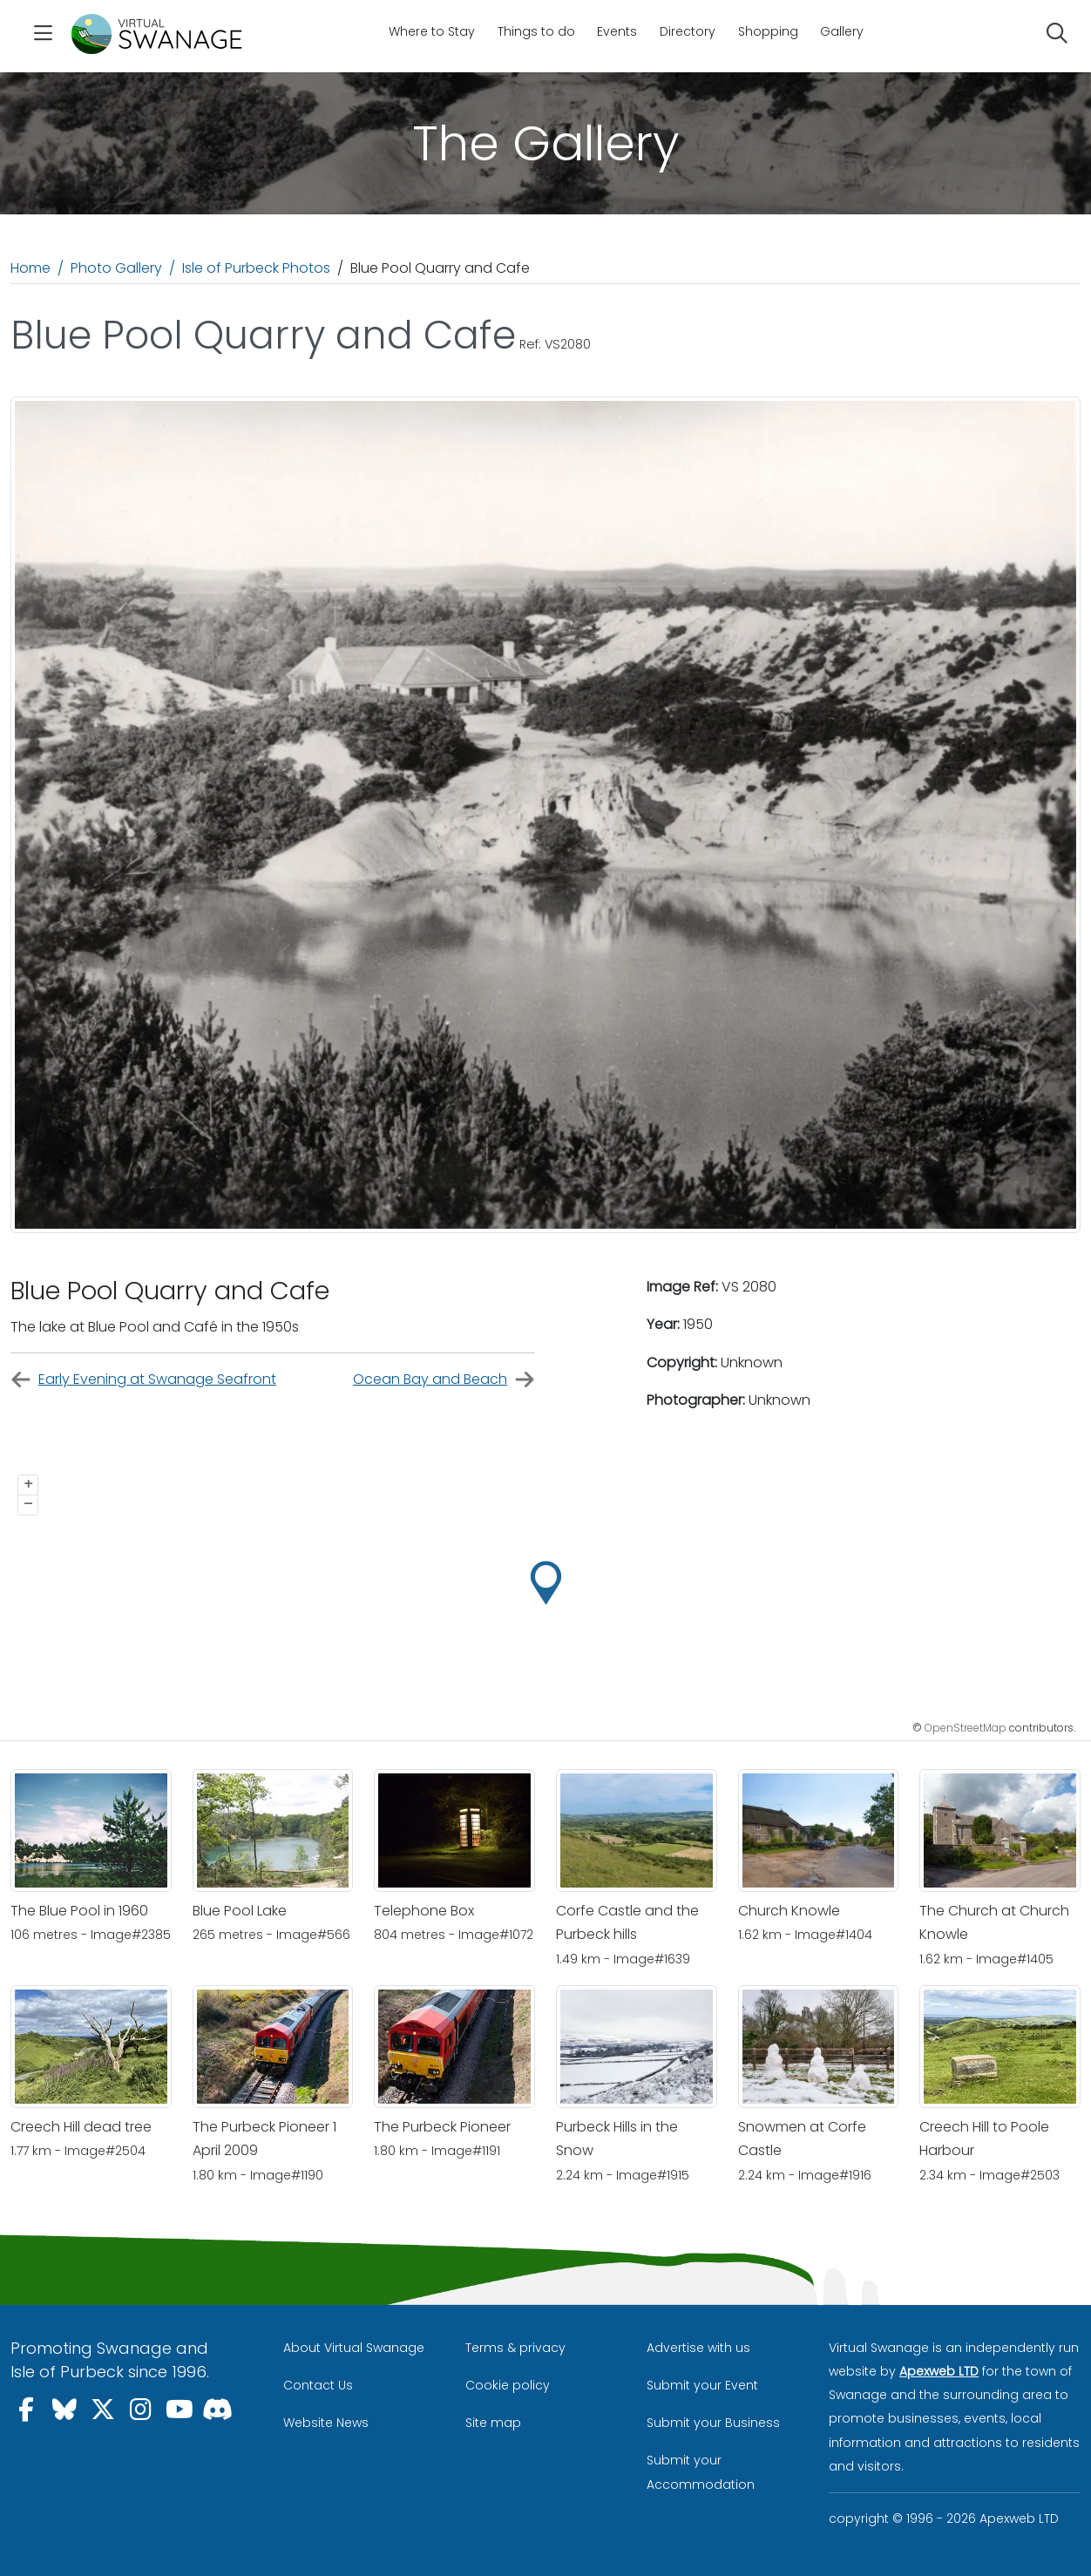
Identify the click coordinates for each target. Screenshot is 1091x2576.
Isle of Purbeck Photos (256, 268)
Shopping (768, 31)
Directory (687, 31)
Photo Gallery (116, 268)
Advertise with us (698, 2347)
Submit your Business (713, 2422)
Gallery (842, 31)
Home (30, 268)
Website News (326, 2422)
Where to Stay (432, 31)
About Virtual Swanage (353, 2347)
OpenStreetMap (965, 1727)
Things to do (536, 31)
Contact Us (318, 2385)
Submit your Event (702, 2385)
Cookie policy (507, 2385)
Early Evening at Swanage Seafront (143, 1380)
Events (617, 31)
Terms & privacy (515, 2347)
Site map (493, 2422)
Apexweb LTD (939, 2371)
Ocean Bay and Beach (444, 1380)
